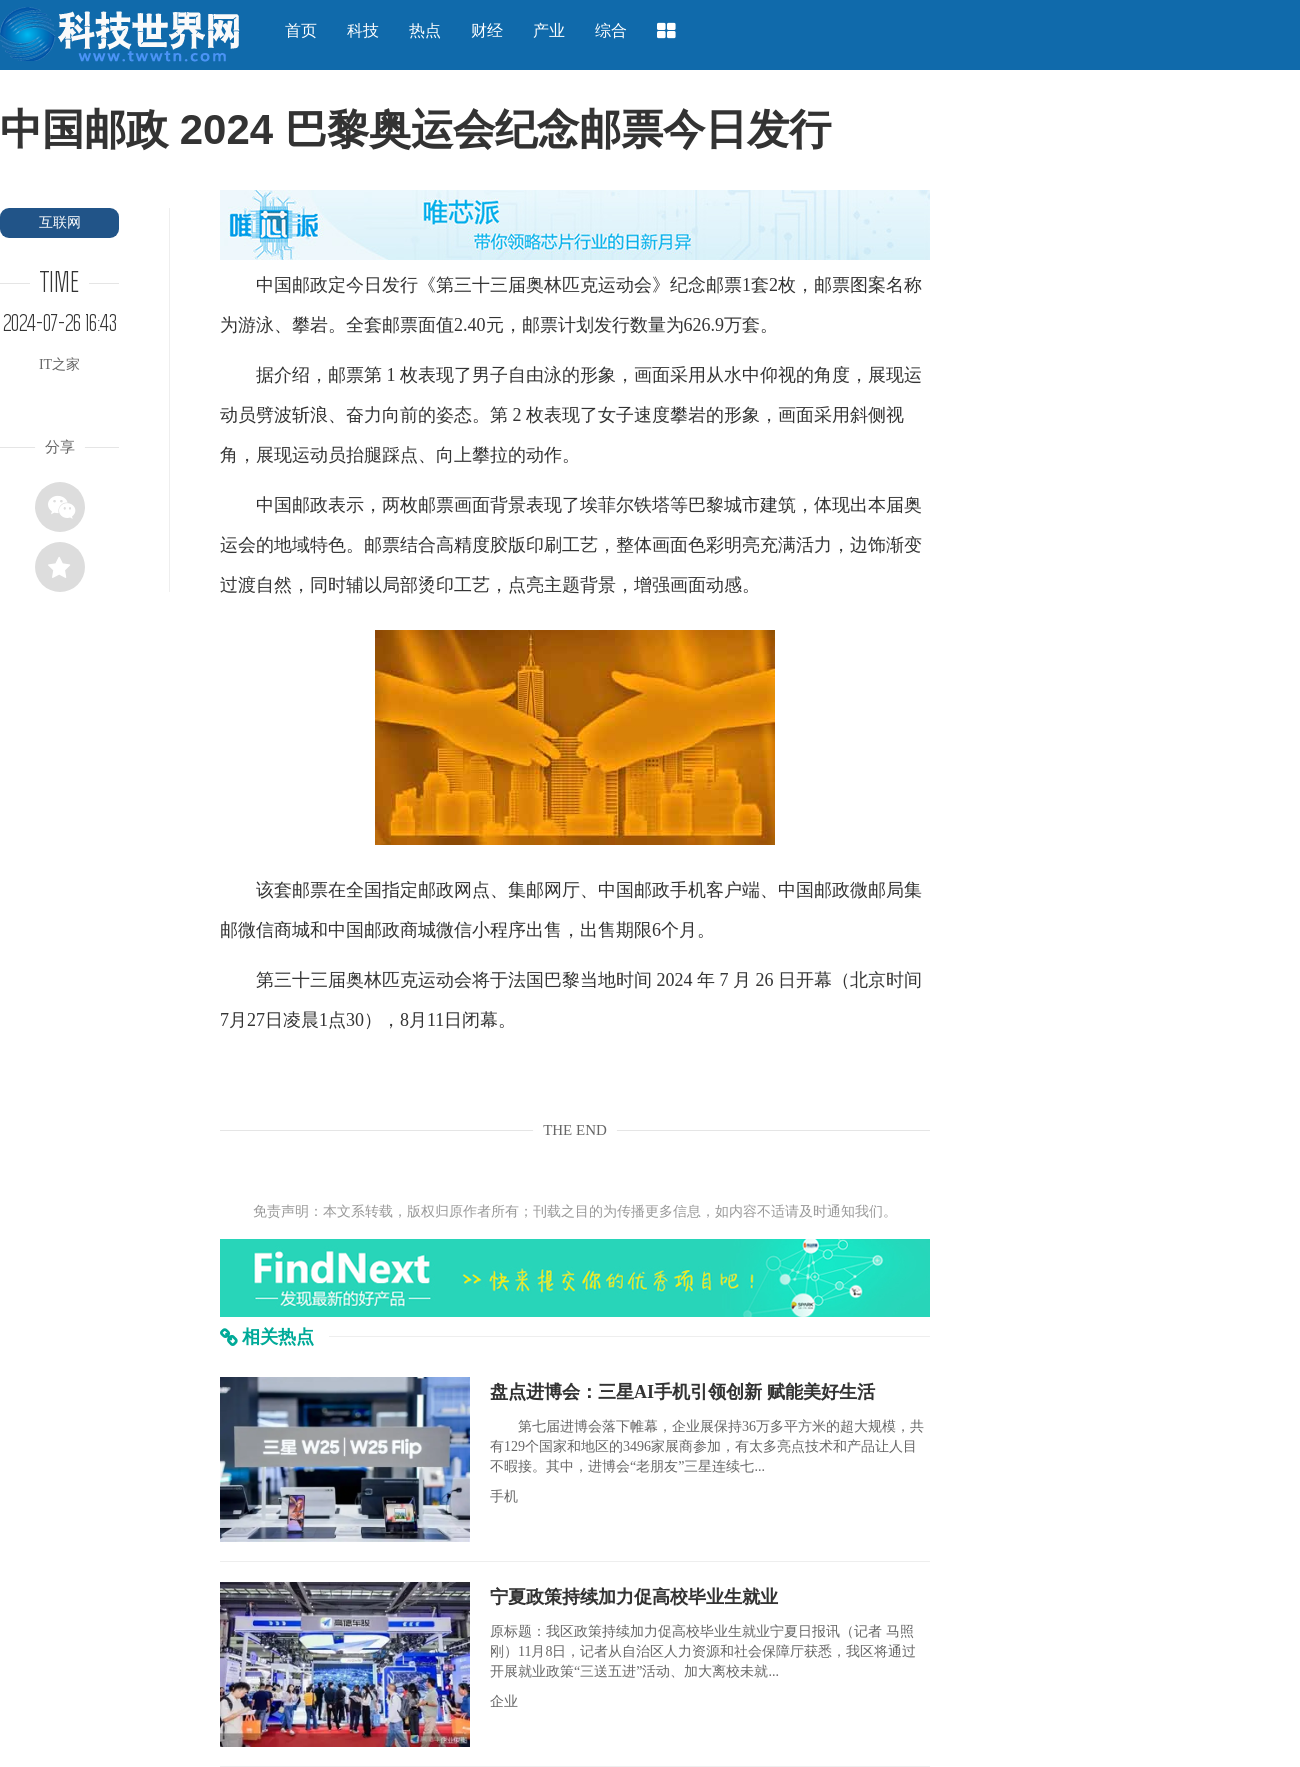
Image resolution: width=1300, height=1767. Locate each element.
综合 (611, 30)
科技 (363, 30)
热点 (425, 30)
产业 (549, 30)
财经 (487, 30)
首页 (301, 30)
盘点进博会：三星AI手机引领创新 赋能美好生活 (682, 1392)
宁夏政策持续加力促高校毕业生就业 (634, 1597)
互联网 (60, 222)
